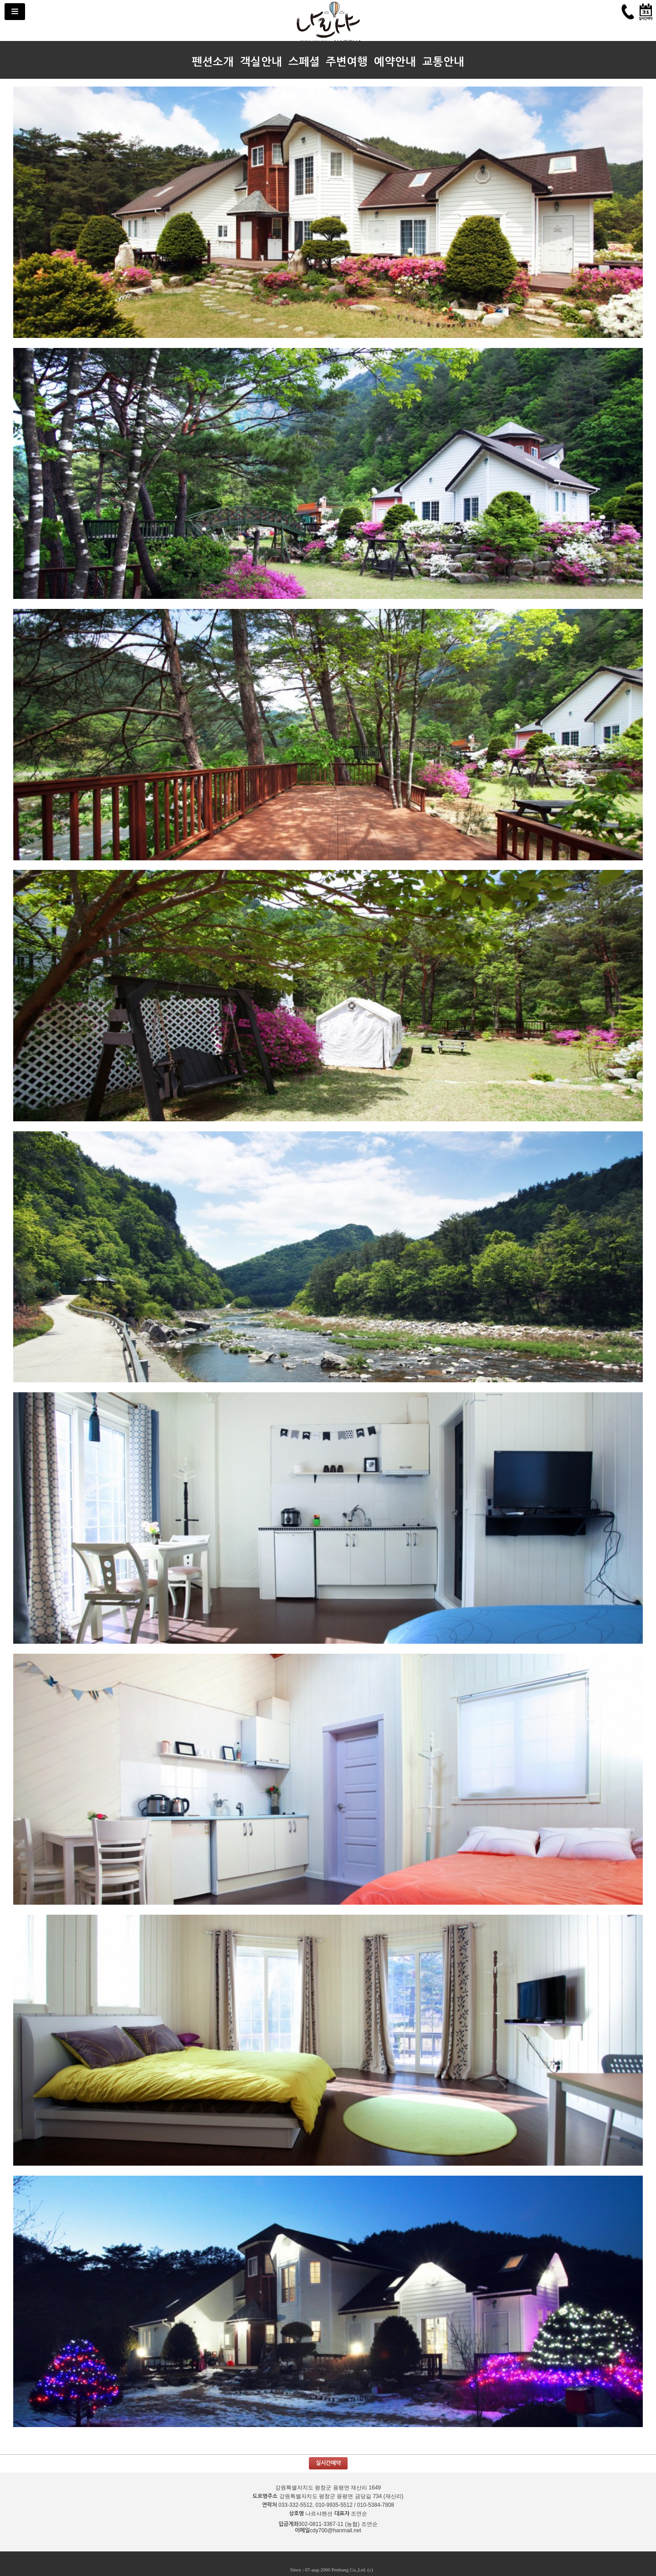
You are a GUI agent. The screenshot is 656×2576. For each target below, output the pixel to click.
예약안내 (395, 61)
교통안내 (443, 61)
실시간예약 (328, 2463)
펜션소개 (213, 61)
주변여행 (347, 61)
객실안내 (261, 61)
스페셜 (304, 61)
